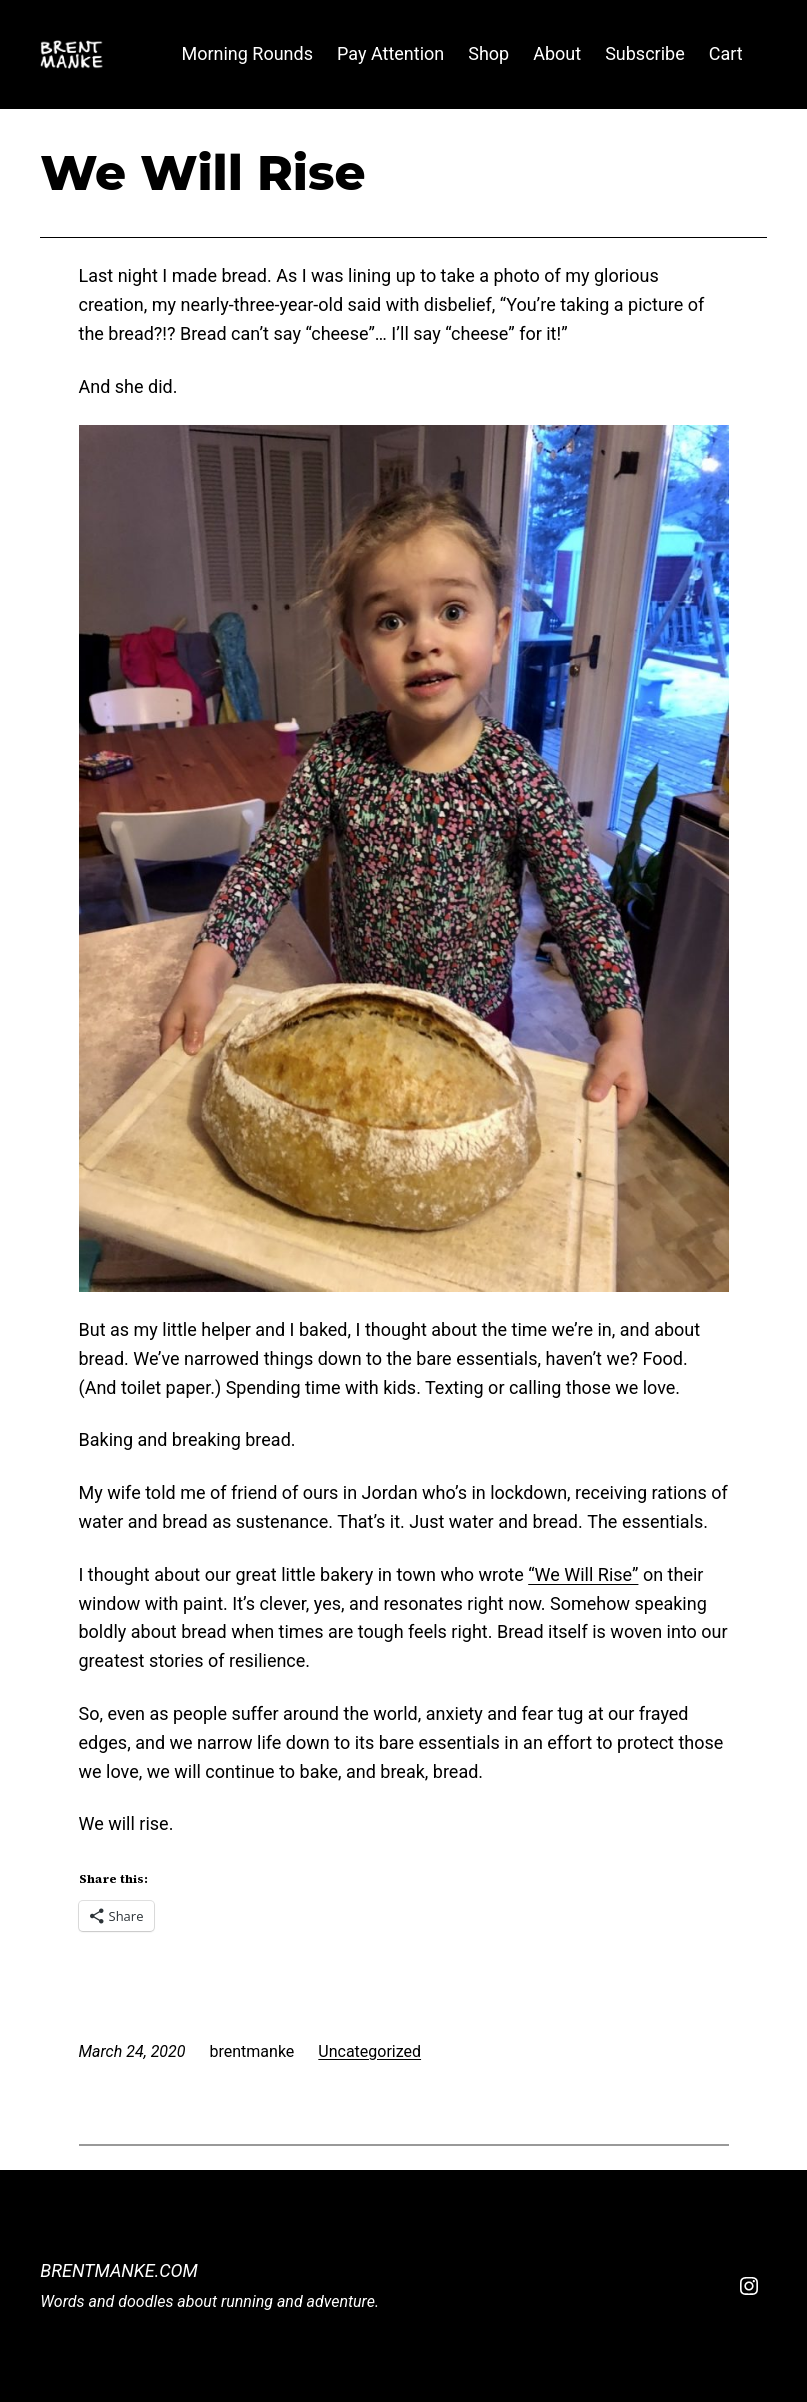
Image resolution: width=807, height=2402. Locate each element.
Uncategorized (369, 2051)
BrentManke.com (119, 2270)
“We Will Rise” (583, 1574)
